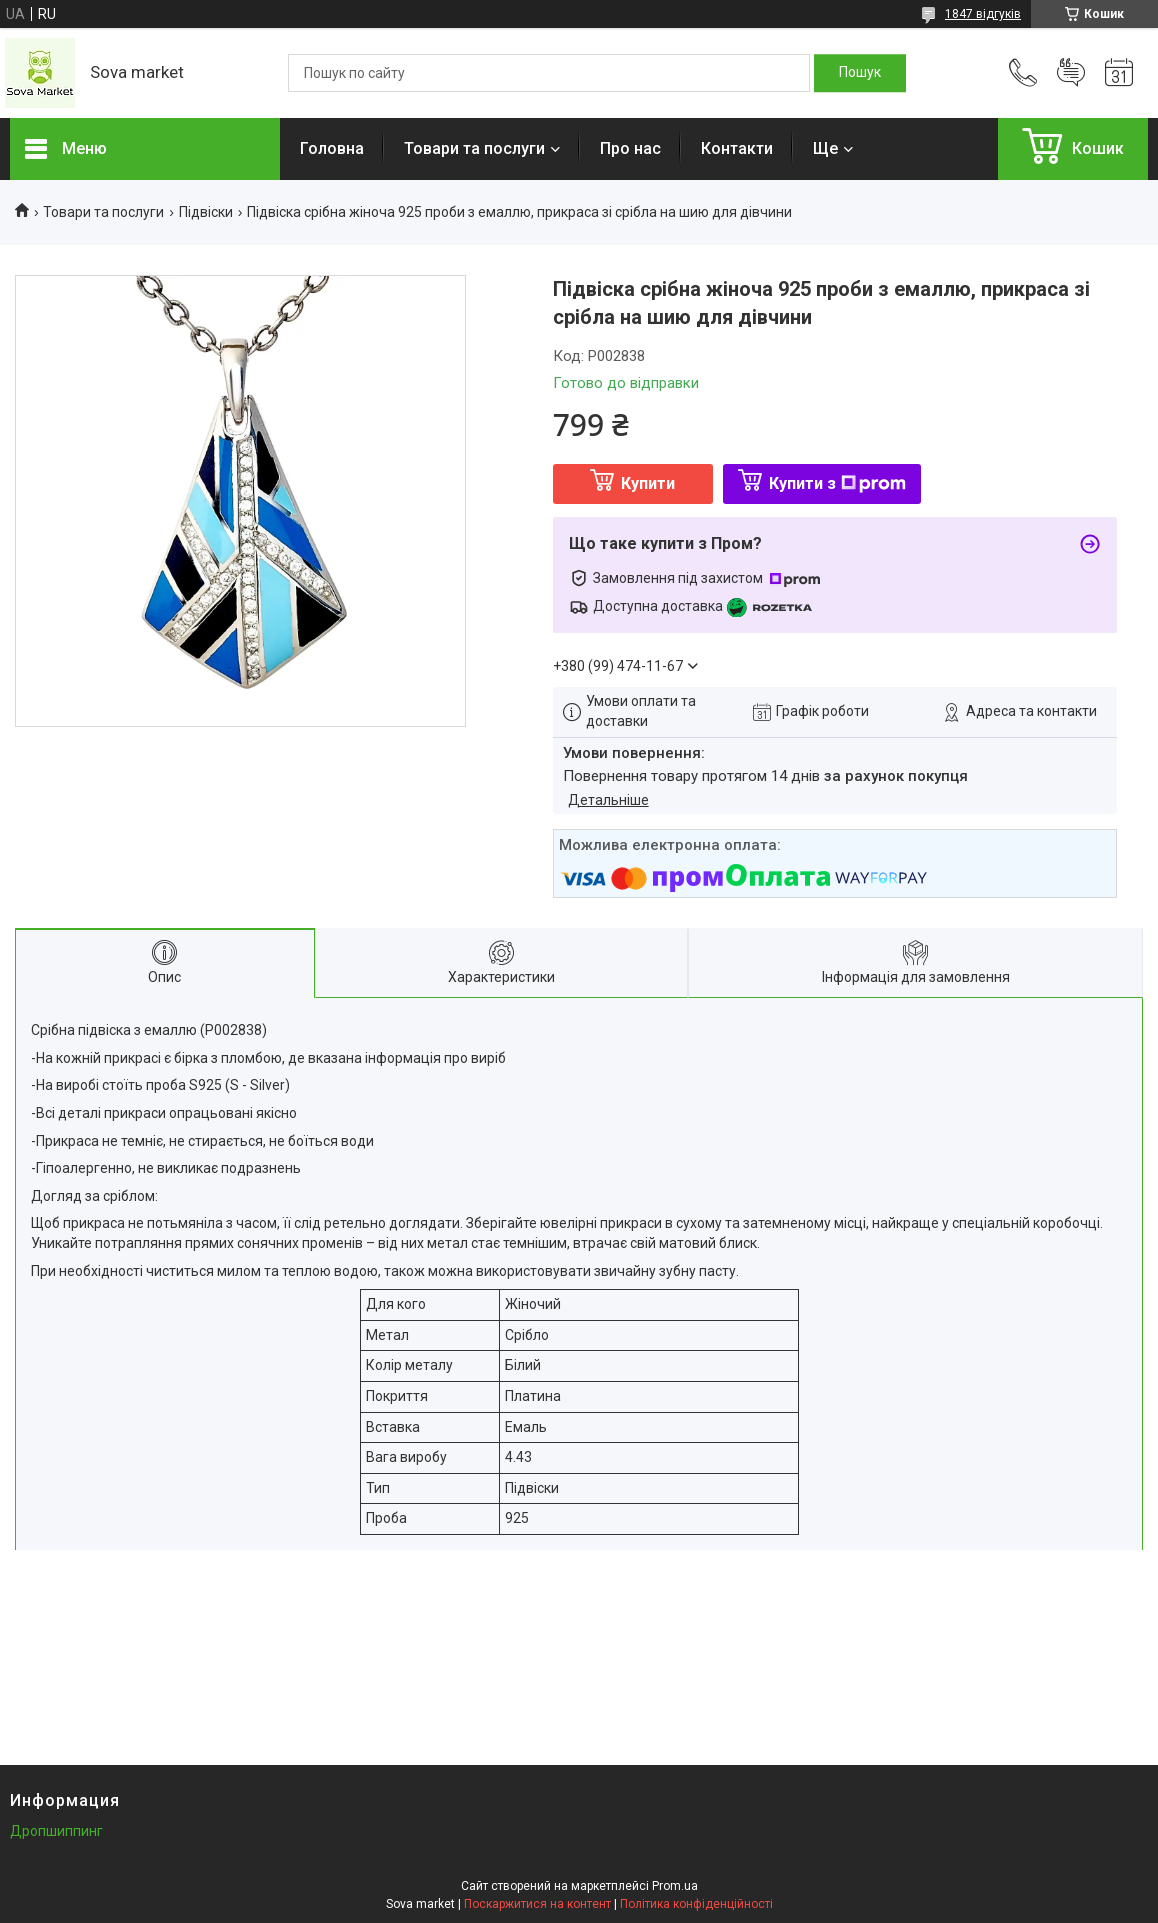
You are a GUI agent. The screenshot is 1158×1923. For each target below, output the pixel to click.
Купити (648, 483)
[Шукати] (860, 73)
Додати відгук (1071, 73)
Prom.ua (675, 1886)
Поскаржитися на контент (537, 1904)
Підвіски (206, 212)
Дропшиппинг (56, 1831)
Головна (332, 148)
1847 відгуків (983, 14)
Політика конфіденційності (696, 1904)
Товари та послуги (474, 148)
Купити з (837, 483)
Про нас (630, 148)
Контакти (737, 148)
